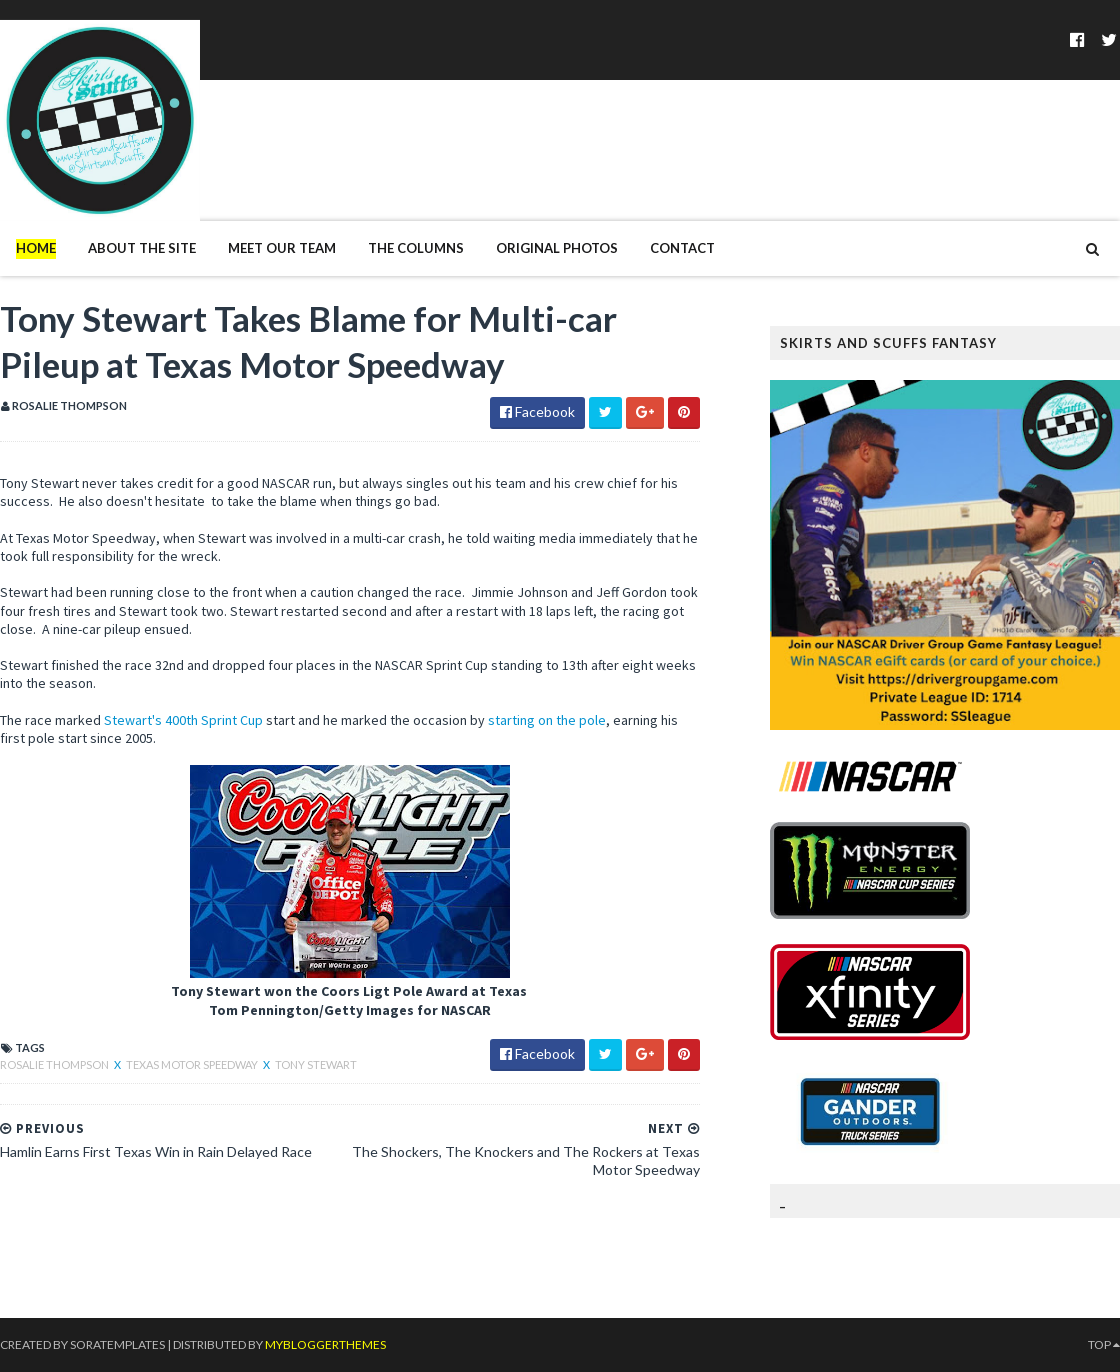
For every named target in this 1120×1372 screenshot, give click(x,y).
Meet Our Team (282, 248)
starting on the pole (547, 720)
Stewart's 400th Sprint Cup (182, 720)
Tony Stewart (316, 1064)
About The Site (142, 248)
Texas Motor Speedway (193, 1064)
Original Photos (557, 248)
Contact (682, 248)
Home (36, 248)
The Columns (416, 248)
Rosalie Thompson (55, 1064)
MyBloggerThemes (325, 1344)
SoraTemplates (117, 1344)
